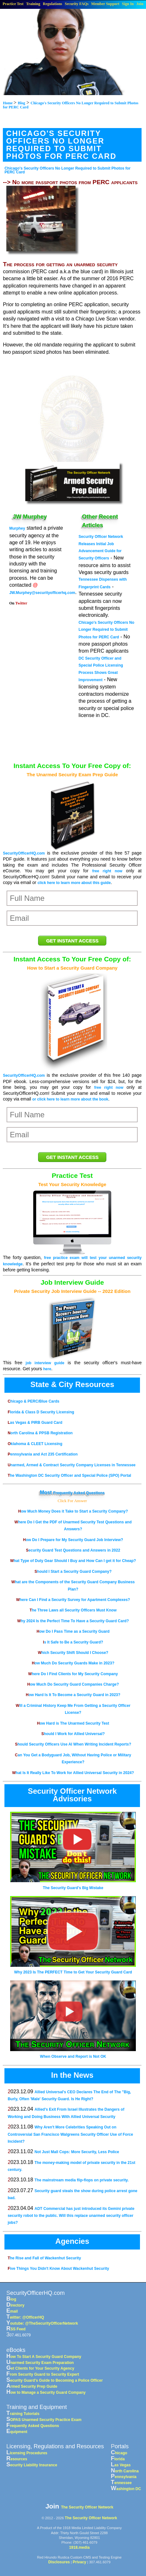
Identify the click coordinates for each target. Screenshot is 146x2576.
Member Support (105, 4)
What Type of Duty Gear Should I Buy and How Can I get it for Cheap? (73, 1561)
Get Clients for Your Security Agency (40, 2368)
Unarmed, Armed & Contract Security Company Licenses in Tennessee (72, 1465)
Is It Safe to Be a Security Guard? (73, 1642)
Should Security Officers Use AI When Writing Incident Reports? (73, 1744)
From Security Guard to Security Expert (42, 2374)
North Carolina (125, 2471)
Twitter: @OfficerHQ (25, 2317)
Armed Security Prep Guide (31, 2386)
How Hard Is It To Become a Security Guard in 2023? (73, 1695)
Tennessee (121, 2483)
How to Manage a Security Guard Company (46, 2392)
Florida (118, 2459)
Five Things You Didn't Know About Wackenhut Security (58, 2268)
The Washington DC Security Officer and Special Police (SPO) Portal (69, 1475)
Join (139, 4)
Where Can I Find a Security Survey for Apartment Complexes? (73, 1600)
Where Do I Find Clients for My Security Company (73, 1674)
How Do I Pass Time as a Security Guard (73, 1631)
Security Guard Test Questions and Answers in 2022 (73, 1550)
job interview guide (45, 1363)
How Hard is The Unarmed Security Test (73, 1723)
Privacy (79, 2562)
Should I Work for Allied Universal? (73, 1734)
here (47, 1369)
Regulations (52, 4)
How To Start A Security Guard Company (43, 2356)
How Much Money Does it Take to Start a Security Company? (73, 1511)
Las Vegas (120, 2465)
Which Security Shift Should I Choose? (73, 1652)
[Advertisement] (72, 403)
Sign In (128, 4)
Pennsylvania (123, 2477)
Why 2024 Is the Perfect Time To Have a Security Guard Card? (73, 1621)
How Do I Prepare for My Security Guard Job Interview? (73, 1540)
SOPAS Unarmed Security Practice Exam (44, 2420)
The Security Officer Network (87, 2507)
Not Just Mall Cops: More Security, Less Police (77, 2152)
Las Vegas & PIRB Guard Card (35, 1422)
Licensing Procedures (26, 2453)
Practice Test (13, 4)
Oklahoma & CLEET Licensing (35, 1444)
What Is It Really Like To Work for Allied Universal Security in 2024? (73, 1773)
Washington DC (126, 2489)
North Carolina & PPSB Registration (40, 1433)
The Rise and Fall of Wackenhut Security (44, 2258)
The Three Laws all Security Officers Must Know (73, 1610)
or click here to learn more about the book (70, 1099)
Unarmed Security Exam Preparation (40, 2362)
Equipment (16, 2432)
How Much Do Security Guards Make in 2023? (73, 1663)
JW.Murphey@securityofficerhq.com (42, 593)
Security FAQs (77, 4)
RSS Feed (15, 2329)
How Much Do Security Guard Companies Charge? (73, 1684)
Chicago (119, 2453)
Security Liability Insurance (31, 2465)
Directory (15, 2305)
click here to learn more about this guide (74, 883)
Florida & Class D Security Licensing (41, 1412)
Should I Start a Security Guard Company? (73, 1571)
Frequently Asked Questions (78, 1493)
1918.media (79, 2547)
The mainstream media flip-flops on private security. (82, 2180)
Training (33, 4)
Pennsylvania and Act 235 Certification (42, 1454)
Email (12, 2311)
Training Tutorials (22, 2413)
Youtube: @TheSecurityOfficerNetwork (42, 2323)
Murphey (17, 528)
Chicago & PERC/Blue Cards (33, 1401)
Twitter (21, 603)
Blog (11, 2299)
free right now (107, 871)
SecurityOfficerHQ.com (24, 853)
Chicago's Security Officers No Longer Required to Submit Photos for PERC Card (67, 170)
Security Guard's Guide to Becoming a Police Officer (54, 2380)
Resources (16, 2459)
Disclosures (59, 2562)
